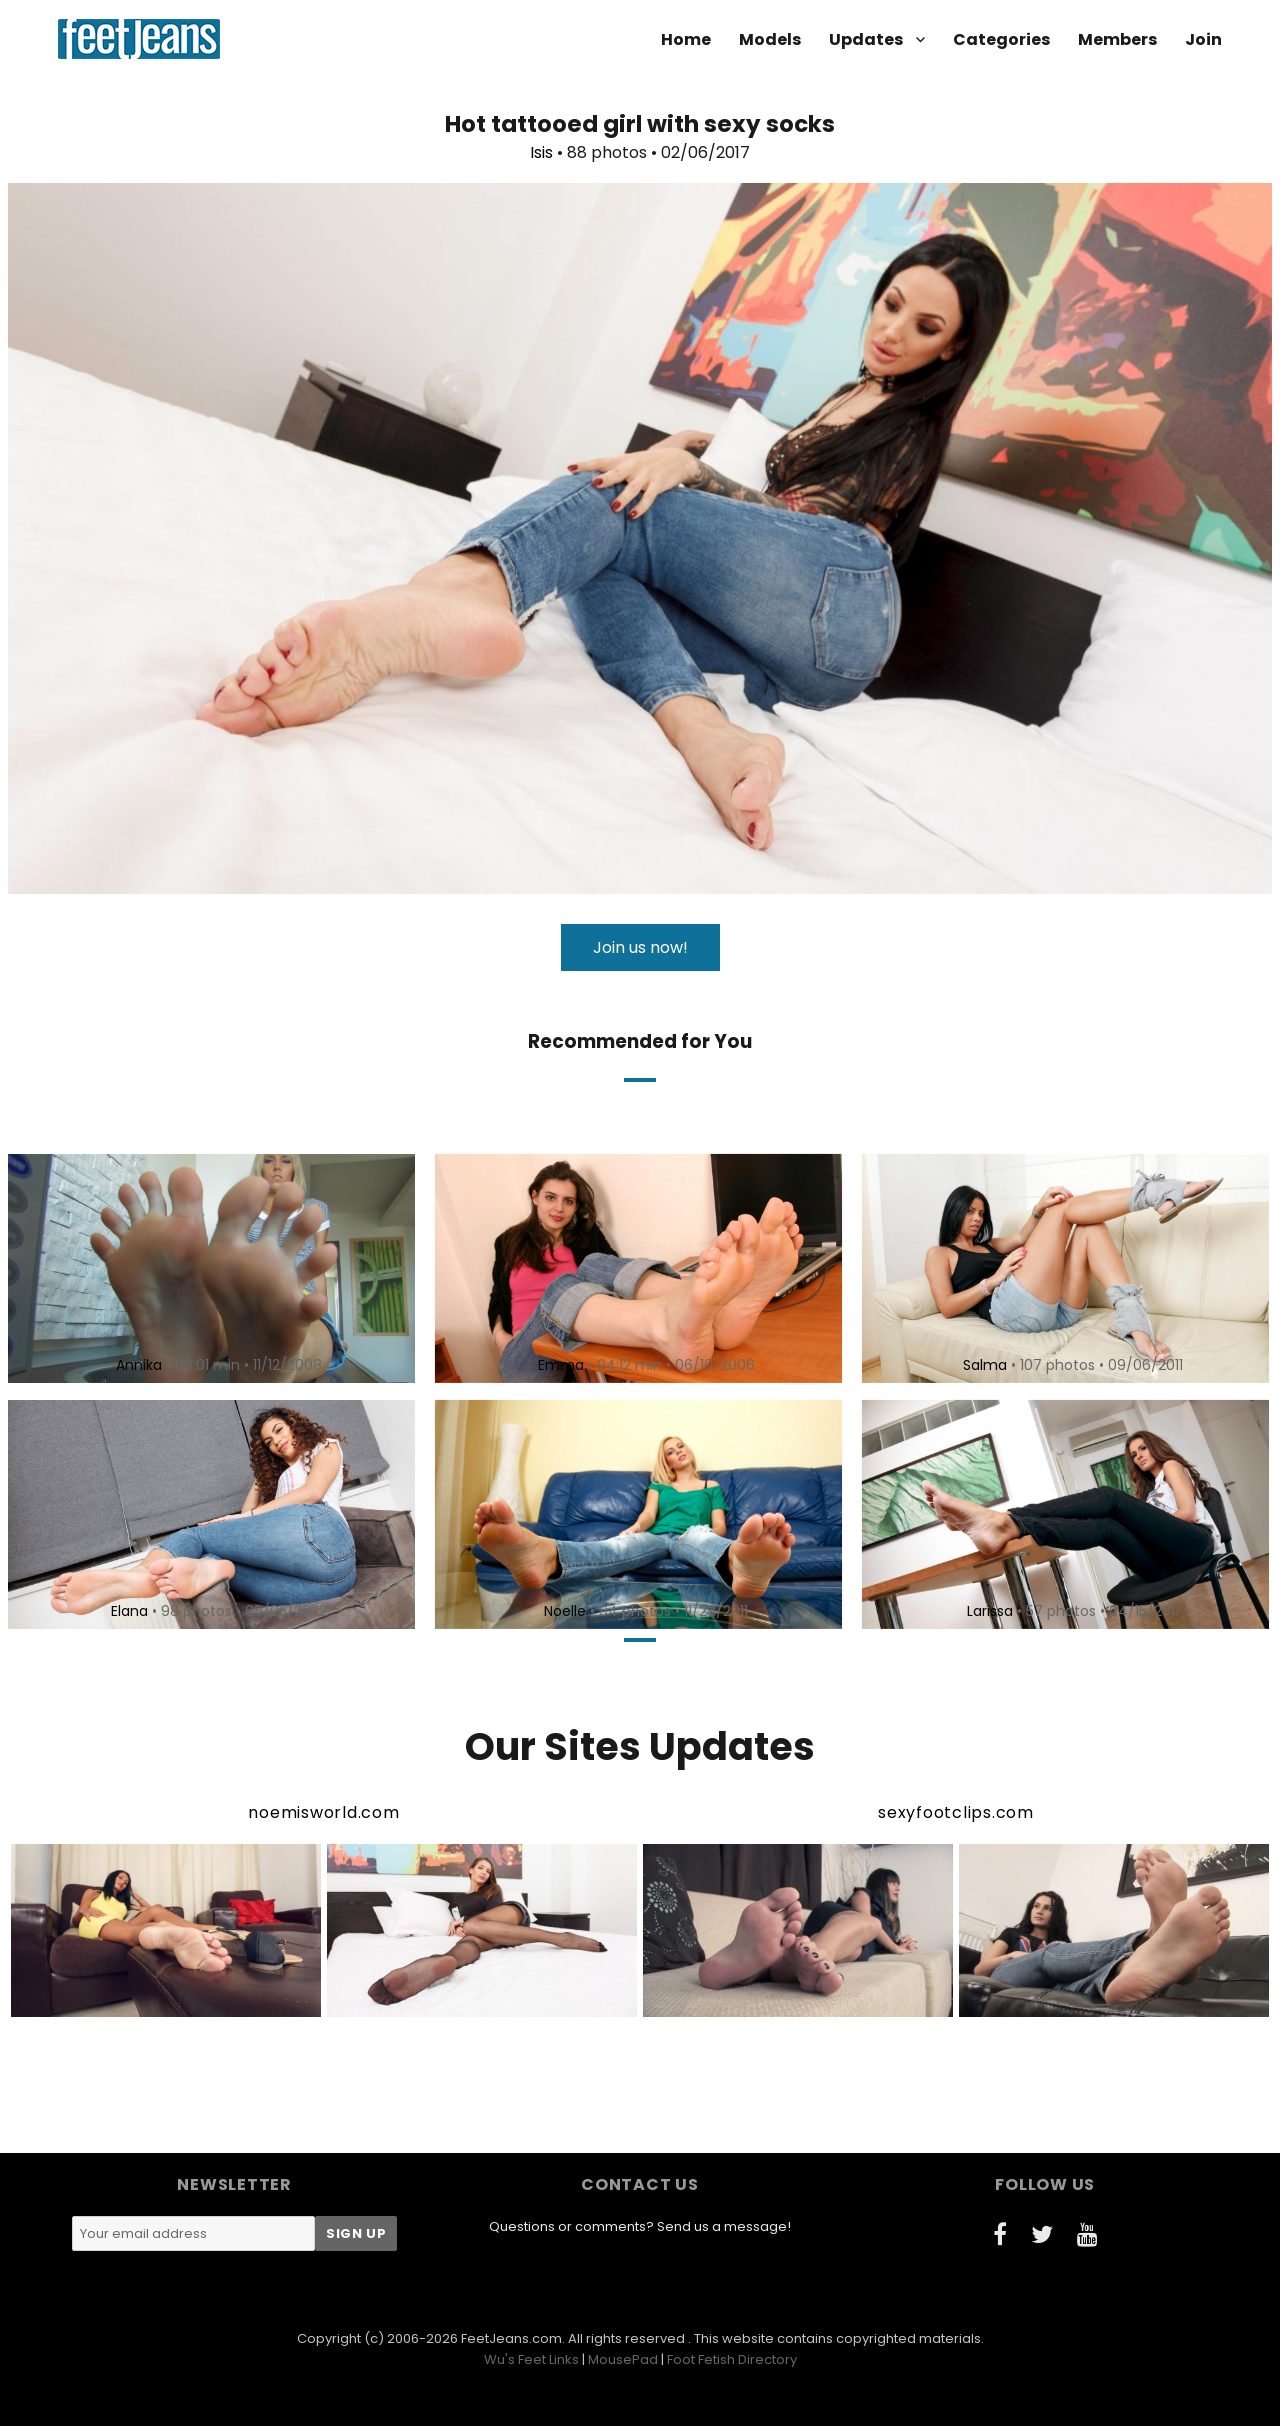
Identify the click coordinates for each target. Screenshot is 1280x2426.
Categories (1001, 39)
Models (770, 39)
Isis (541, 152)
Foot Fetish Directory (732, 2359)
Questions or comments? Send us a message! (640, 2226)
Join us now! (640, 947)
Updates (866, 39)
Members (1117, 39)
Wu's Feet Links (531, 2359)
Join (1203, 39)
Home (686, 39)
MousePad (623, 2359)
